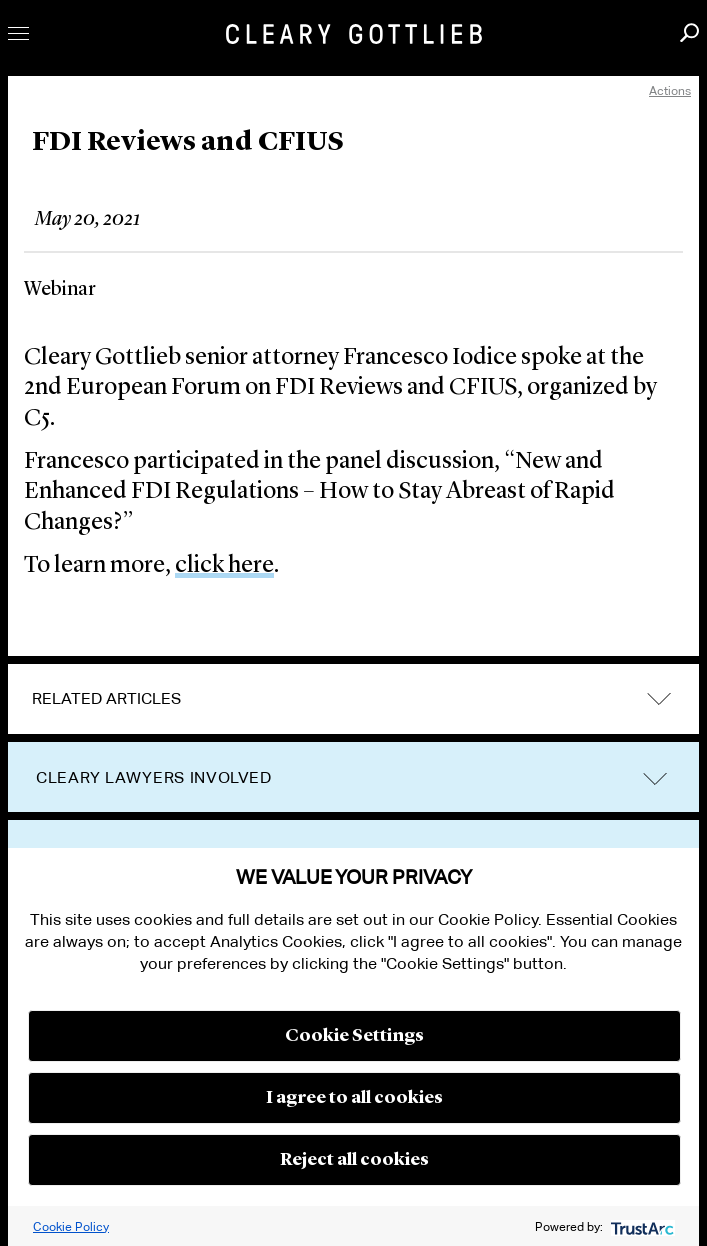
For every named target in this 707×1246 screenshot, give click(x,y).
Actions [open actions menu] (670, 90)
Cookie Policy (71, 1226)
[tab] (353, 699)
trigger (655, 778)
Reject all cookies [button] (354, 1160)
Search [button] (689, 32)
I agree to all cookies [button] (354, 1098)
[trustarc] (640, 1226)
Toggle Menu (18, 33)
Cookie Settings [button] (354, 1036)
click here (224, 566)
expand (659, 699)
